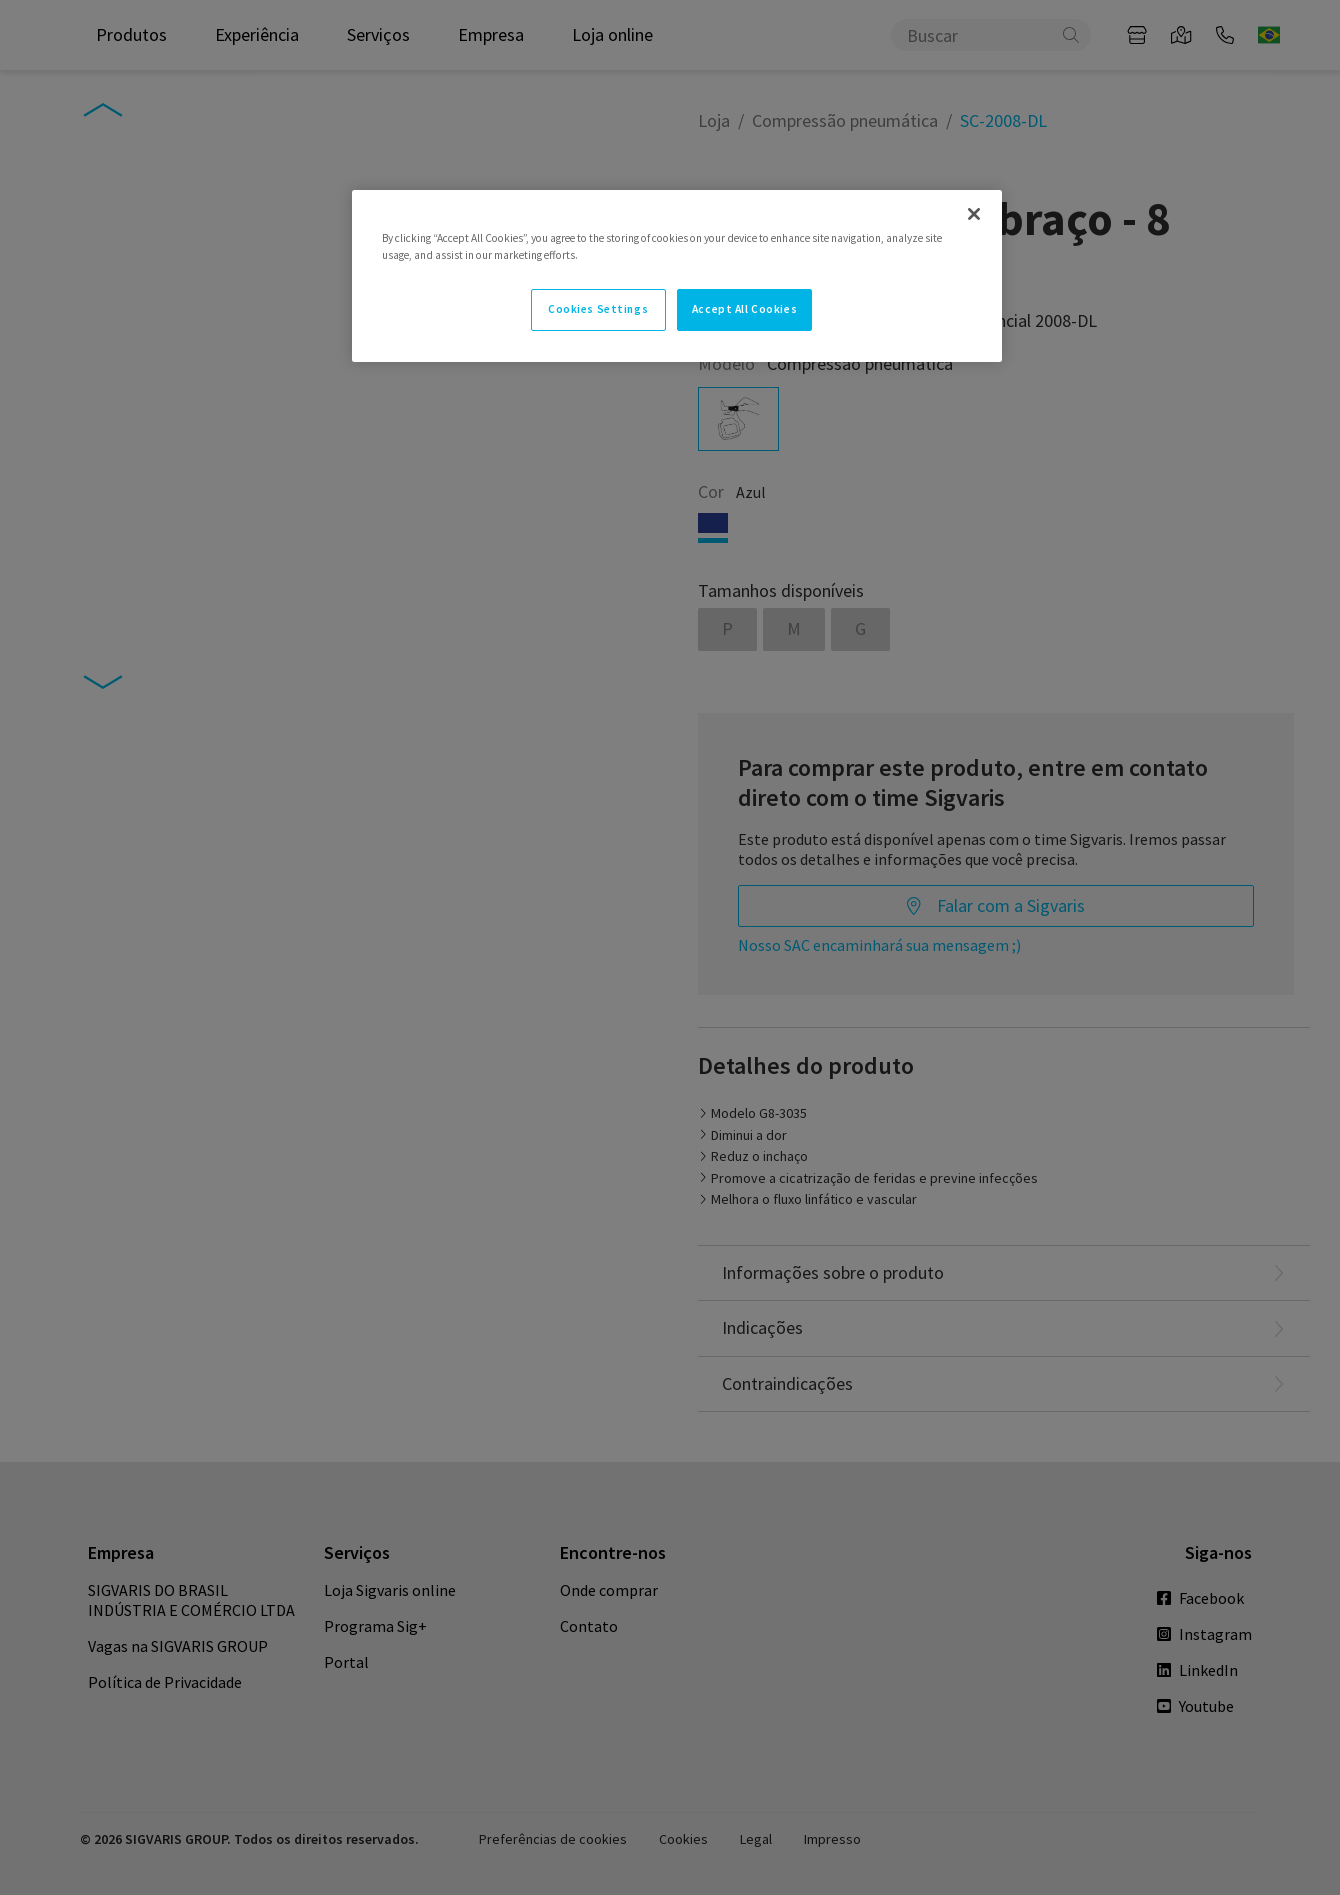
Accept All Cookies (744, 309)
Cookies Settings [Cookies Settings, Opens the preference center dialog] (598, 309)
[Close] (974, 214)
